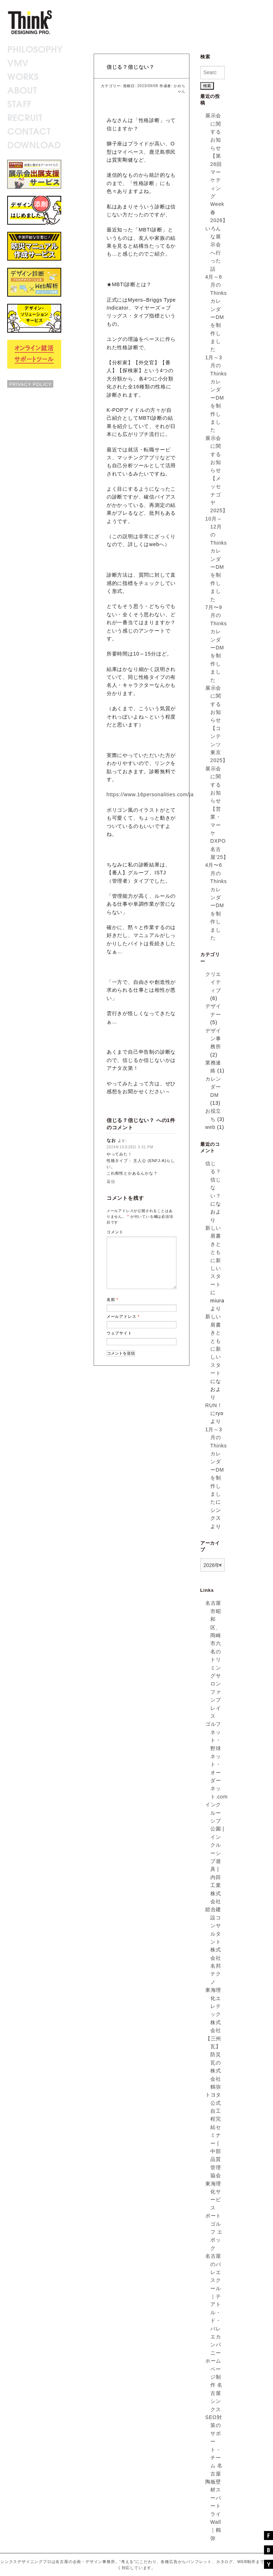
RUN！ (214, 1405)
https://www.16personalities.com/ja (150, 794)
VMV (17, 62)
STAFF (19, 103)
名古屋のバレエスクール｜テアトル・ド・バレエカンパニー (213, 2304)
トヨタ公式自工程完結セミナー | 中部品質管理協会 (213, 2135)
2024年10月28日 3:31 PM (130, 1147)
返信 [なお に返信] (111, 1181)
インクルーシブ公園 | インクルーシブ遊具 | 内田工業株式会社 (214, 1853)
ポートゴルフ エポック (214, 2232)
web (210, 1127)
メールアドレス (123, 1316)
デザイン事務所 (213, 1039)
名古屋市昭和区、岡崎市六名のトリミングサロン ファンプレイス (213, 1659)
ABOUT (22, 89)
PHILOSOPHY (34, 48)
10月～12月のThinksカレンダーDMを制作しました (216, 559)
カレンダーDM (213, 1087)
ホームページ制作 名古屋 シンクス (214, 2385)
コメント (115, 1232)
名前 (112, 1299)
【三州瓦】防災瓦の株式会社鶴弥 (213, 2063)
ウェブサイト (119, 1333)
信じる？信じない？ (131, 67)
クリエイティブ (213, 982)
